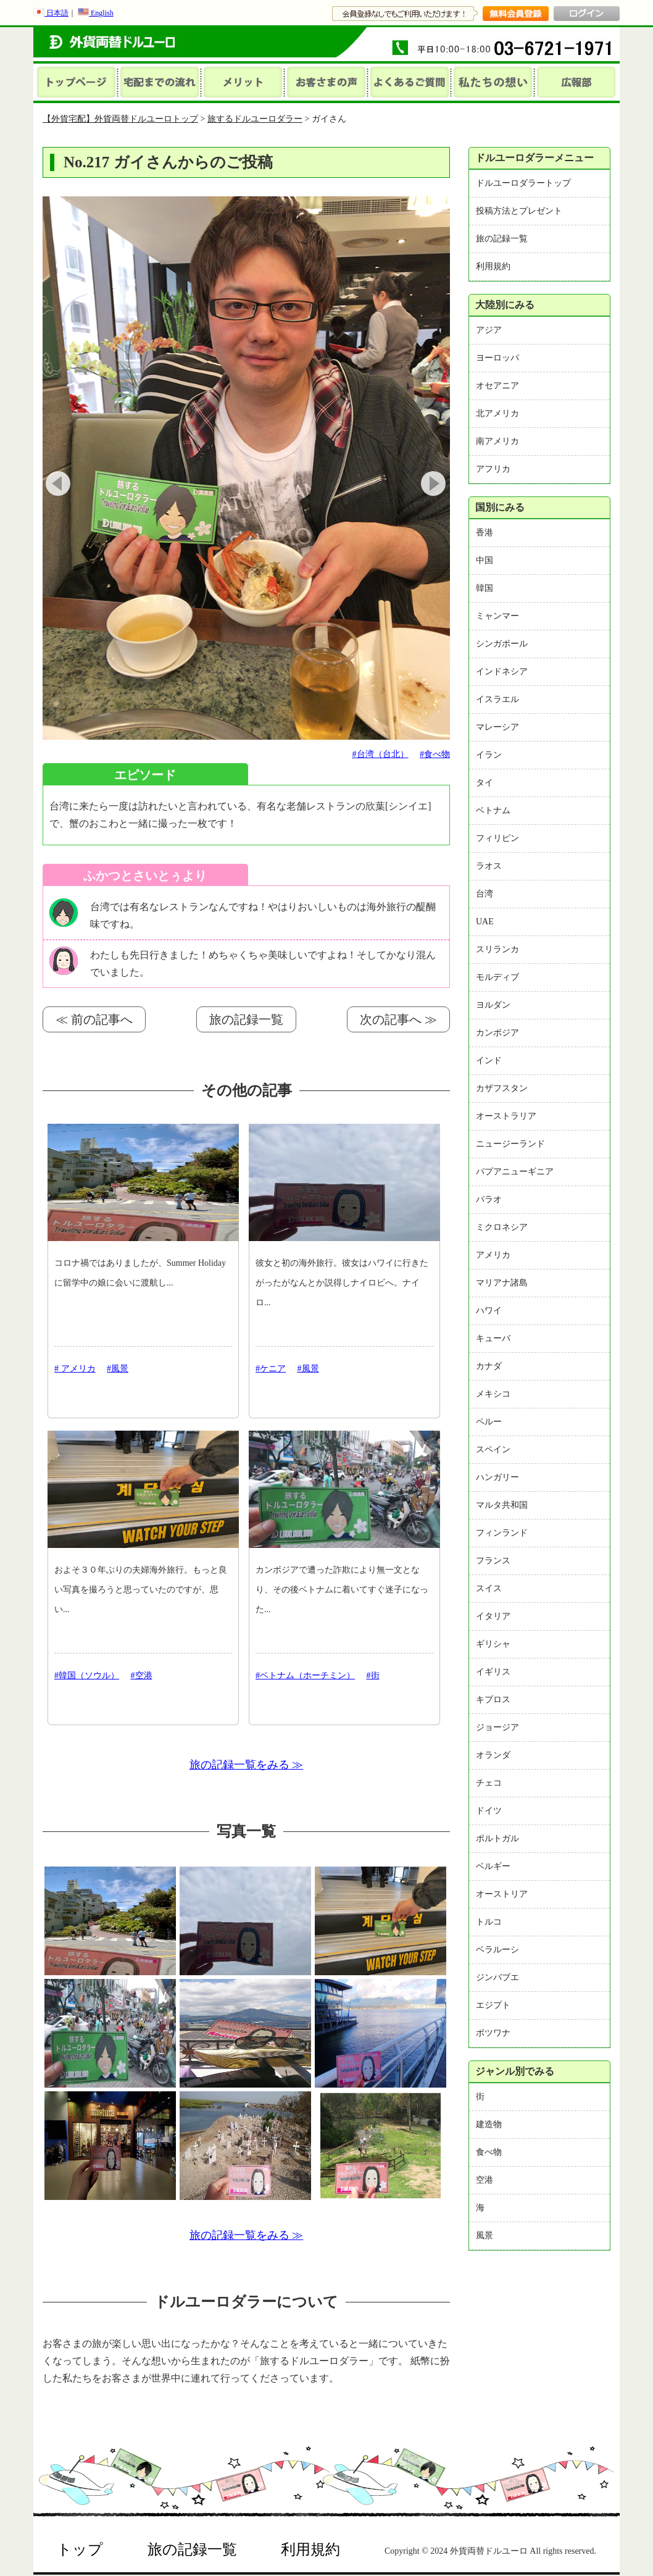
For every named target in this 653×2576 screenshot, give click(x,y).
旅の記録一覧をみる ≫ (246, 1764)
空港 (484, 2180)
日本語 (51, 13)
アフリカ (493, 469)
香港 (484, 532)
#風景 (117, 1368)
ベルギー (493, 1866)
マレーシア (497, 727)
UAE (485, 921)
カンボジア (497, 1032)
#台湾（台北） (380, 754)
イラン (489, 754)
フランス (493, 1560)
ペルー (489, 1421)
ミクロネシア (502, 1227)
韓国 (484, 588)
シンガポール (502, 643)
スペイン (493, 1449)
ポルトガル (497, 1838)
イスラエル (497, 699)
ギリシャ (493, 1644)
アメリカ (493, 1255)
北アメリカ (497, 413)
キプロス (493, 1699)
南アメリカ (497, 441)
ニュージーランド (510, 1143)
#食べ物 (435, 754)
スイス (489, 1588)
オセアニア (497, 385)
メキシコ (493, 1394)
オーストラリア (506, 1116)
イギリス (493, 1671)
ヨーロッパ (497, 357)
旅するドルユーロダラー (254, 118)
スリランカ (497, 949)
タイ (484, 782)
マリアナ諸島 (502, 1282)
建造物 (489, 2124)
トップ (80, 2549)
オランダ (493, 1755)
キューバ (493, 1338)
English (96, 13)
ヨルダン (493, 1005)
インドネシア (502, 671)
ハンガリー (497, 1477)
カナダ (489, 1366)
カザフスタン (502, 1088)
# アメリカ (75, 1368)
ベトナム (493, 810)
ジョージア (497, 1727)
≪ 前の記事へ (94, 1019)
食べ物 (489, 2152)
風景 (484, 2235)
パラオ (489, 1199)
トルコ (489, 1921)
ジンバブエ (497, 1977)
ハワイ (489, 1310)
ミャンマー (497, 616)
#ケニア (271, 1368)
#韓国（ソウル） (86, 1675)
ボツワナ (493, 2033)
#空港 (141, 1675)
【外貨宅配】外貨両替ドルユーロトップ (120, 118)
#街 (373, 1675)
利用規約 (493, 266)
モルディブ (497, 977)
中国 (484, 560)
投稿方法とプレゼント (519, 210)
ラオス (489, 866)
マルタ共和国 (502, 1505)
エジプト (493, 2005)
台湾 (484, 893)
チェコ (489, 1783)
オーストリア (502, 1894)
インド (489, 1060)
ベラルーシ (497, 1949)
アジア (489, 330)
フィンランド (502, 1532)
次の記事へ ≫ (398, 1019)
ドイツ (489, 1810)
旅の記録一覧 (246, 1019)
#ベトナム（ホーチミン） (305, 1675)
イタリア (493, 1616)
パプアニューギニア (515, 1171)
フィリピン (497, 838)
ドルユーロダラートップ (523, 183)
